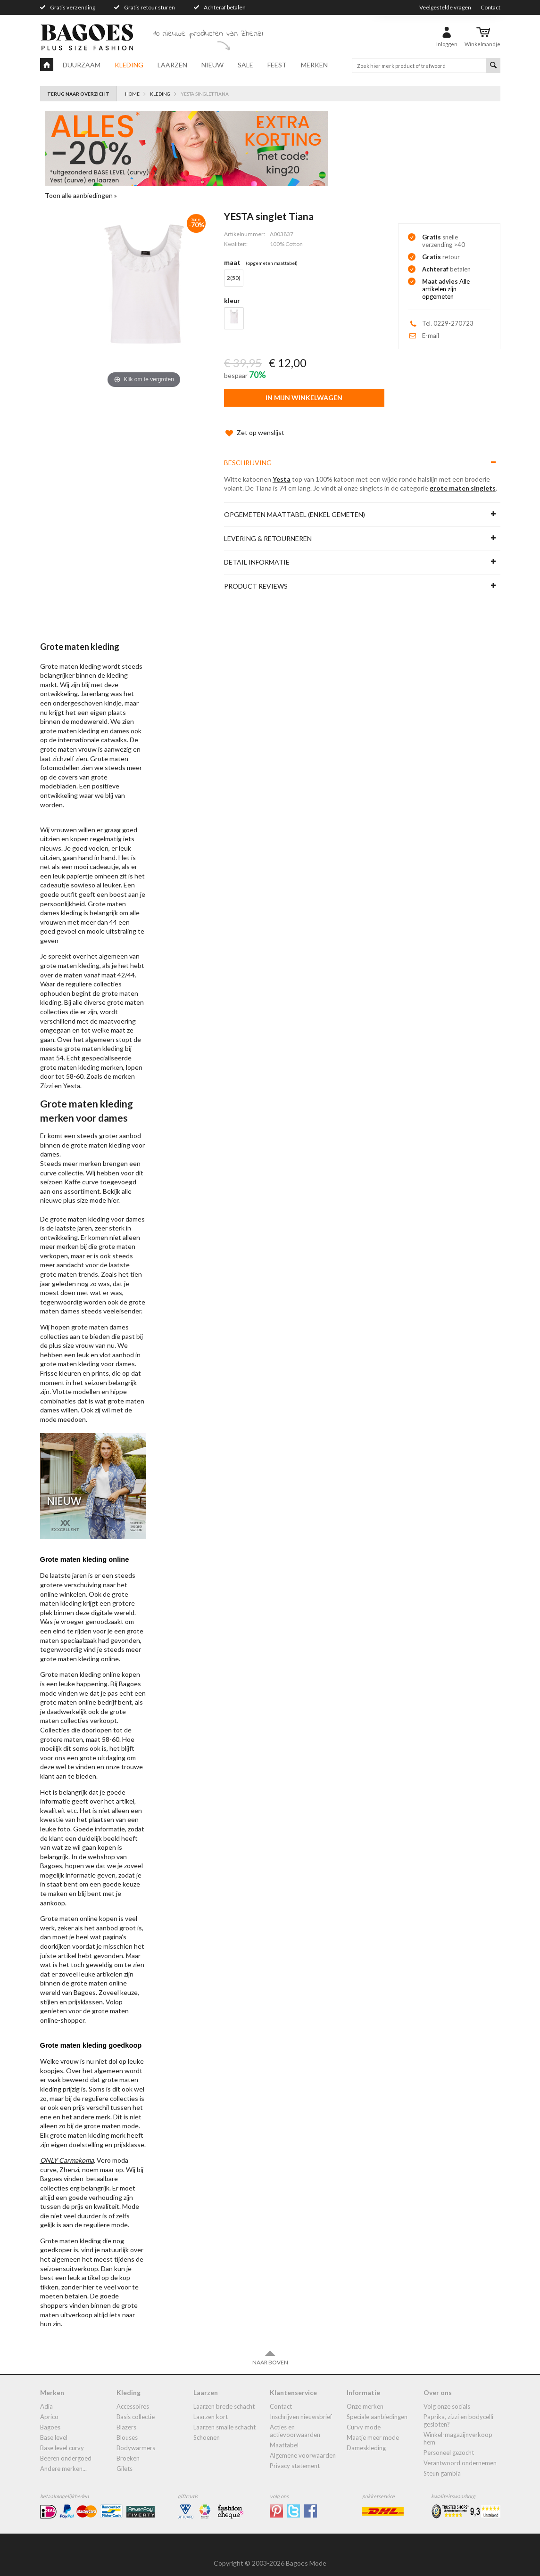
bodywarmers (135, 2438)
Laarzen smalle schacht (224, 2417)
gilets (124, 2459)
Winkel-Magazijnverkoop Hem (458, 2429)
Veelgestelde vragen (445, 7)
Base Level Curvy (62, 2438)
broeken (128, 2449)
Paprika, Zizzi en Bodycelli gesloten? (458, 2411)
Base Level (53, 2428)
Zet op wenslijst (254, 423)
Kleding (129, 65)
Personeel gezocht (449, 2443)
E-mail (430, 335)
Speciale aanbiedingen (377, 2407)
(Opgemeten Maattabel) (272, 263)
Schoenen (206, 2428)
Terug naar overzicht (78, 94)
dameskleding (366, 2438)
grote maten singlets (463, 479)
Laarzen (172, 65)
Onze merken (365, 2397)
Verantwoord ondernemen (460, 2453)
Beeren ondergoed (65, 2449)
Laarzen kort (210, 2407)
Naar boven (270, 2348)
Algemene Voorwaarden (303, 2446)
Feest (277, 65)
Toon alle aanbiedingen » (81, 195)
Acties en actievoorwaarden (295, 2421)
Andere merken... (63, 2459)
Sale (245, 65)
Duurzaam (81, 65)
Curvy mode (364, 2417)
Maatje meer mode (373, 2428)
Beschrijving (248, 453)
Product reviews (256, 577)
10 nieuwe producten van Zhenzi (208, 34)
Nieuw (212, 65)
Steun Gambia (442, 2464)
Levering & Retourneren (268, 529)
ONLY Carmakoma (67, 2151)
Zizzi (46, 1076)
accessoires (132, 2397)
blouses (127, 2428)
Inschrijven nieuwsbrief (301, 2407)
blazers (126, 2417)
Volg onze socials (447, 2397)
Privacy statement (295, 2456)
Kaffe (72, 1172)
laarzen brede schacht (224, 2397)
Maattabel (284, 2435)
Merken (314, 65)
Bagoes (50, 2417)
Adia (46, 2397)
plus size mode (84, 1191)
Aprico (49, 2407)
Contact (490, 7)
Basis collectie (135, 2407)
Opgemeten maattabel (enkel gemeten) (294, 505)
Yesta (282, 470)
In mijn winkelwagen (304, 398)
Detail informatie (257, 553)
